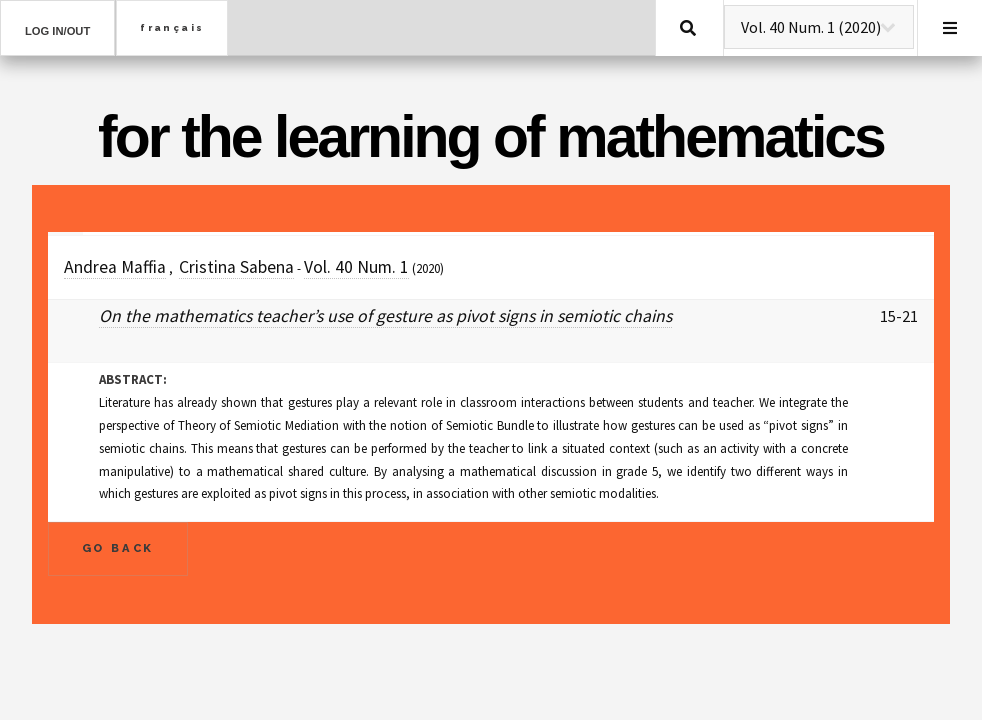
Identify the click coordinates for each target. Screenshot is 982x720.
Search (688, 28)
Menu (950, 28)
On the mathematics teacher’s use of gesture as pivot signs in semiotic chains (385, 316)
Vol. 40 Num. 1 (356, 267)
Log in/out (57, 31)
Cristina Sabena (236, 267)
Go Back (118, 548)
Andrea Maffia (115, 267)
